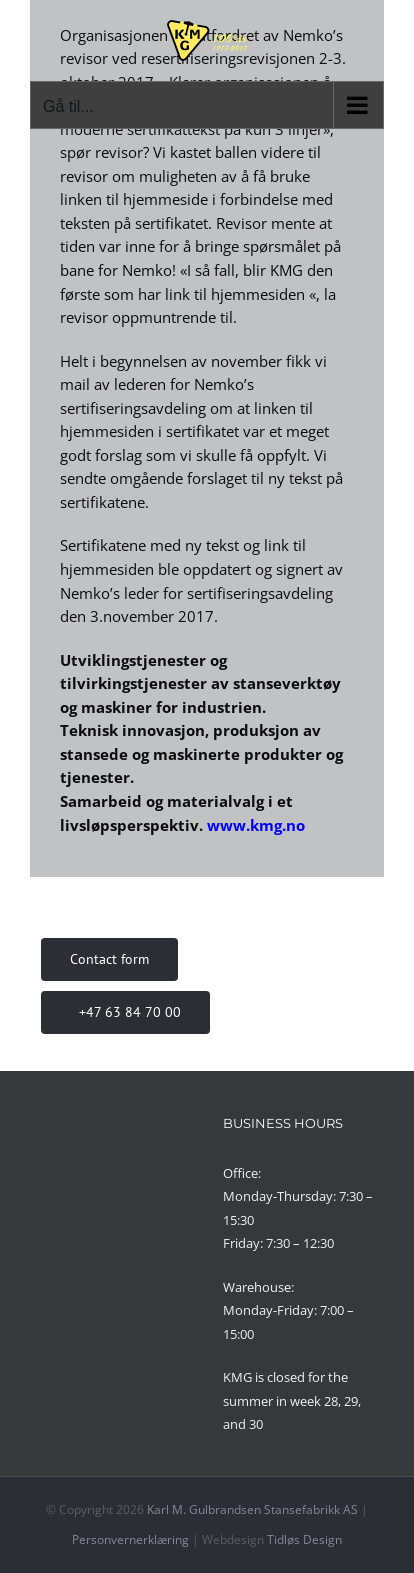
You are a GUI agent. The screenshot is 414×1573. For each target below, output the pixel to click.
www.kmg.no (256, 825)
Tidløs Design (304, 1539)
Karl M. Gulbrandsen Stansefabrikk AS (252, 1509)
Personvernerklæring (130, 1539)
